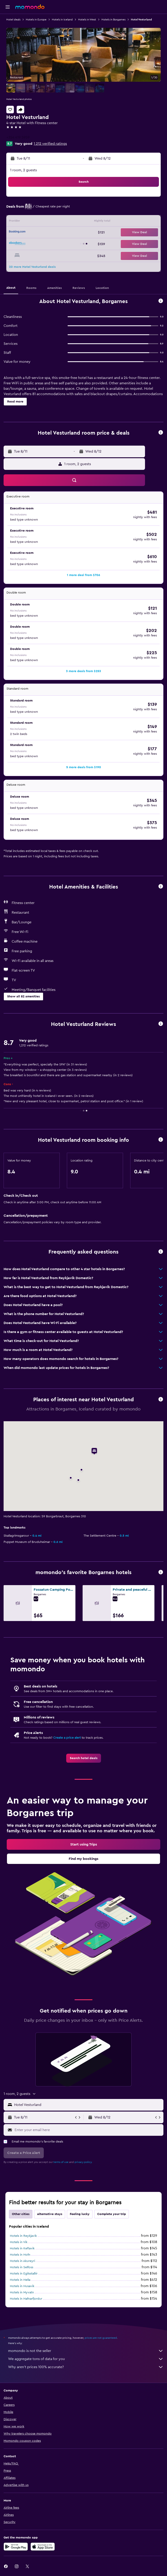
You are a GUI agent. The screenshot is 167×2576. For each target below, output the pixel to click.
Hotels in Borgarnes (113, 19)
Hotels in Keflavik (22, 2248)
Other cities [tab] (20, 2214)
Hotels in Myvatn (22, 2292)
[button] (8, 7)
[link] (83, 1758)
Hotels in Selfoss (21, 2267)
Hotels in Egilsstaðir (23, 2273)
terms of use (60, 2162)
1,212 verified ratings (50, 143)
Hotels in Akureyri (22, 2261)
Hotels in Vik (18, 2242)
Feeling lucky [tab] (80, 2214)
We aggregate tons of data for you (85, 2359)
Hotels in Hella (20, 2279)
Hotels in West (87, 19)
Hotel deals (13, 19)
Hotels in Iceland (62, 19)
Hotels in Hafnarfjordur (26, 2298)
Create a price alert (67, 1737)
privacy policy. (83, 2162)
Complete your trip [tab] (111, 2214)
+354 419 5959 (18, 137)
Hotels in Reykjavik (23, 2235)
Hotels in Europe (36, 19)
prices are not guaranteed (101, 2337)
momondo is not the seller (85, 2351)
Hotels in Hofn (20, 2254)
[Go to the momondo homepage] (29, 6)
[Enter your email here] (88, 2130)
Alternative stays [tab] (49, 2214)
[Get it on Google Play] (16, 2547)
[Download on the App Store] (43, 2547)
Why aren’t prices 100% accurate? (85, 2367)
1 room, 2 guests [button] (23, 170)
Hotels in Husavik (22, 2286)
